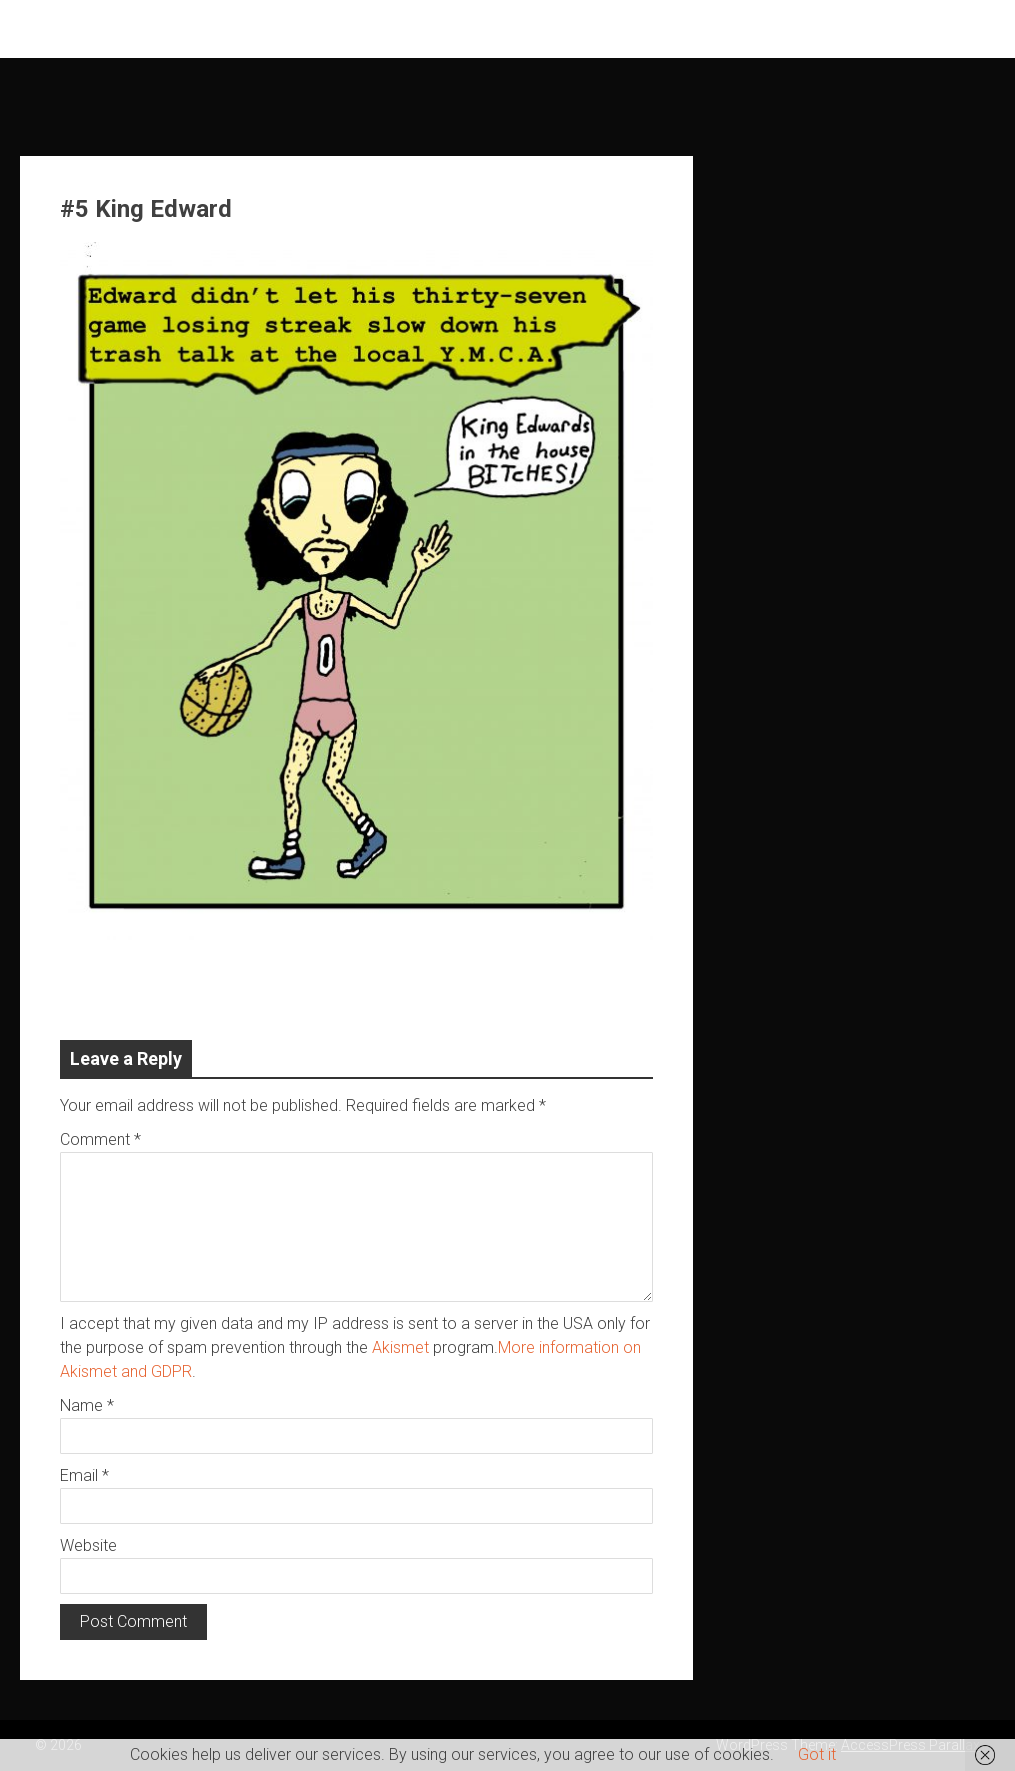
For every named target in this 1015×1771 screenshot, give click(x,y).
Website (88, 1545)
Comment (100, 1139)
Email (84, 1475)
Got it (817, 1754)
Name (87, 1405)
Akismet (400, 1347)
